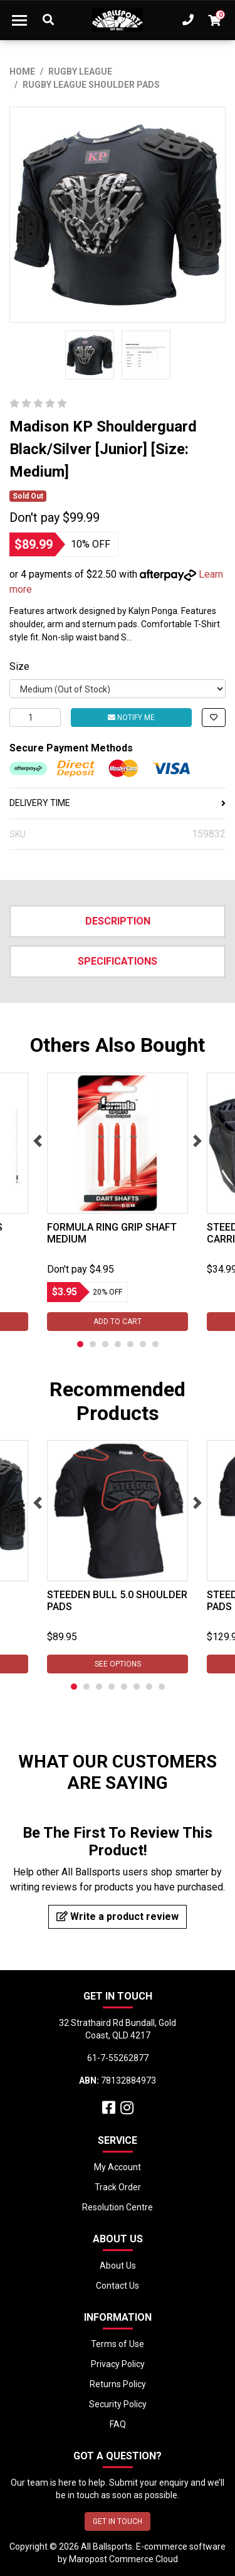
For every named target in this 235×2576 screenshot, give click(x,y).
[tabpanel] (117, 1202)
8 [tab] (162, 1686)
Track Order (118, 2187)
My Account (117, 2167)
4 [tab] (118, 1344)
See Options (118, 1664)
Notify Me (131, 717)
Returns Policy (118, 2384)
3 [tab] (105, 1344)
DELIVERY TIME (117, 803)
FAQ (118, 2424)
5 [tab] (130, 1344)
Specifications (117, 961)
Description (117, 921)
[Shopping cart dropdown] (214, 20)
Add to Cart (117, 1321)
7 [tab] (155, 1344)
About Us (118, 2266)
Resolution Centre (117, 2207)
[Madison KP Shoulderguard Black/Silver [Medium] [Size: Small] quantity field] (35, 717)
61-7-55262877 (118, 2058)
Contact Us (117, 2286)
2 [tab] (93, 1344)
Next (197, 1140)
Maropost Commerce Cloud (123, 2559)
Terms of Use (117, 2344)
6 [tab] (143, 1344)
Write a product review (117, 1916)
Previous (37, 1140)
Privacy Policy (118, 2364)
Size (19, 666)
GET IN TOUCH (117, 2521)
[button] (214, 717)
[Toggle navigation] (19, 20)
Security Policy (118, 2404)
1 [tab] (80, 1344)
